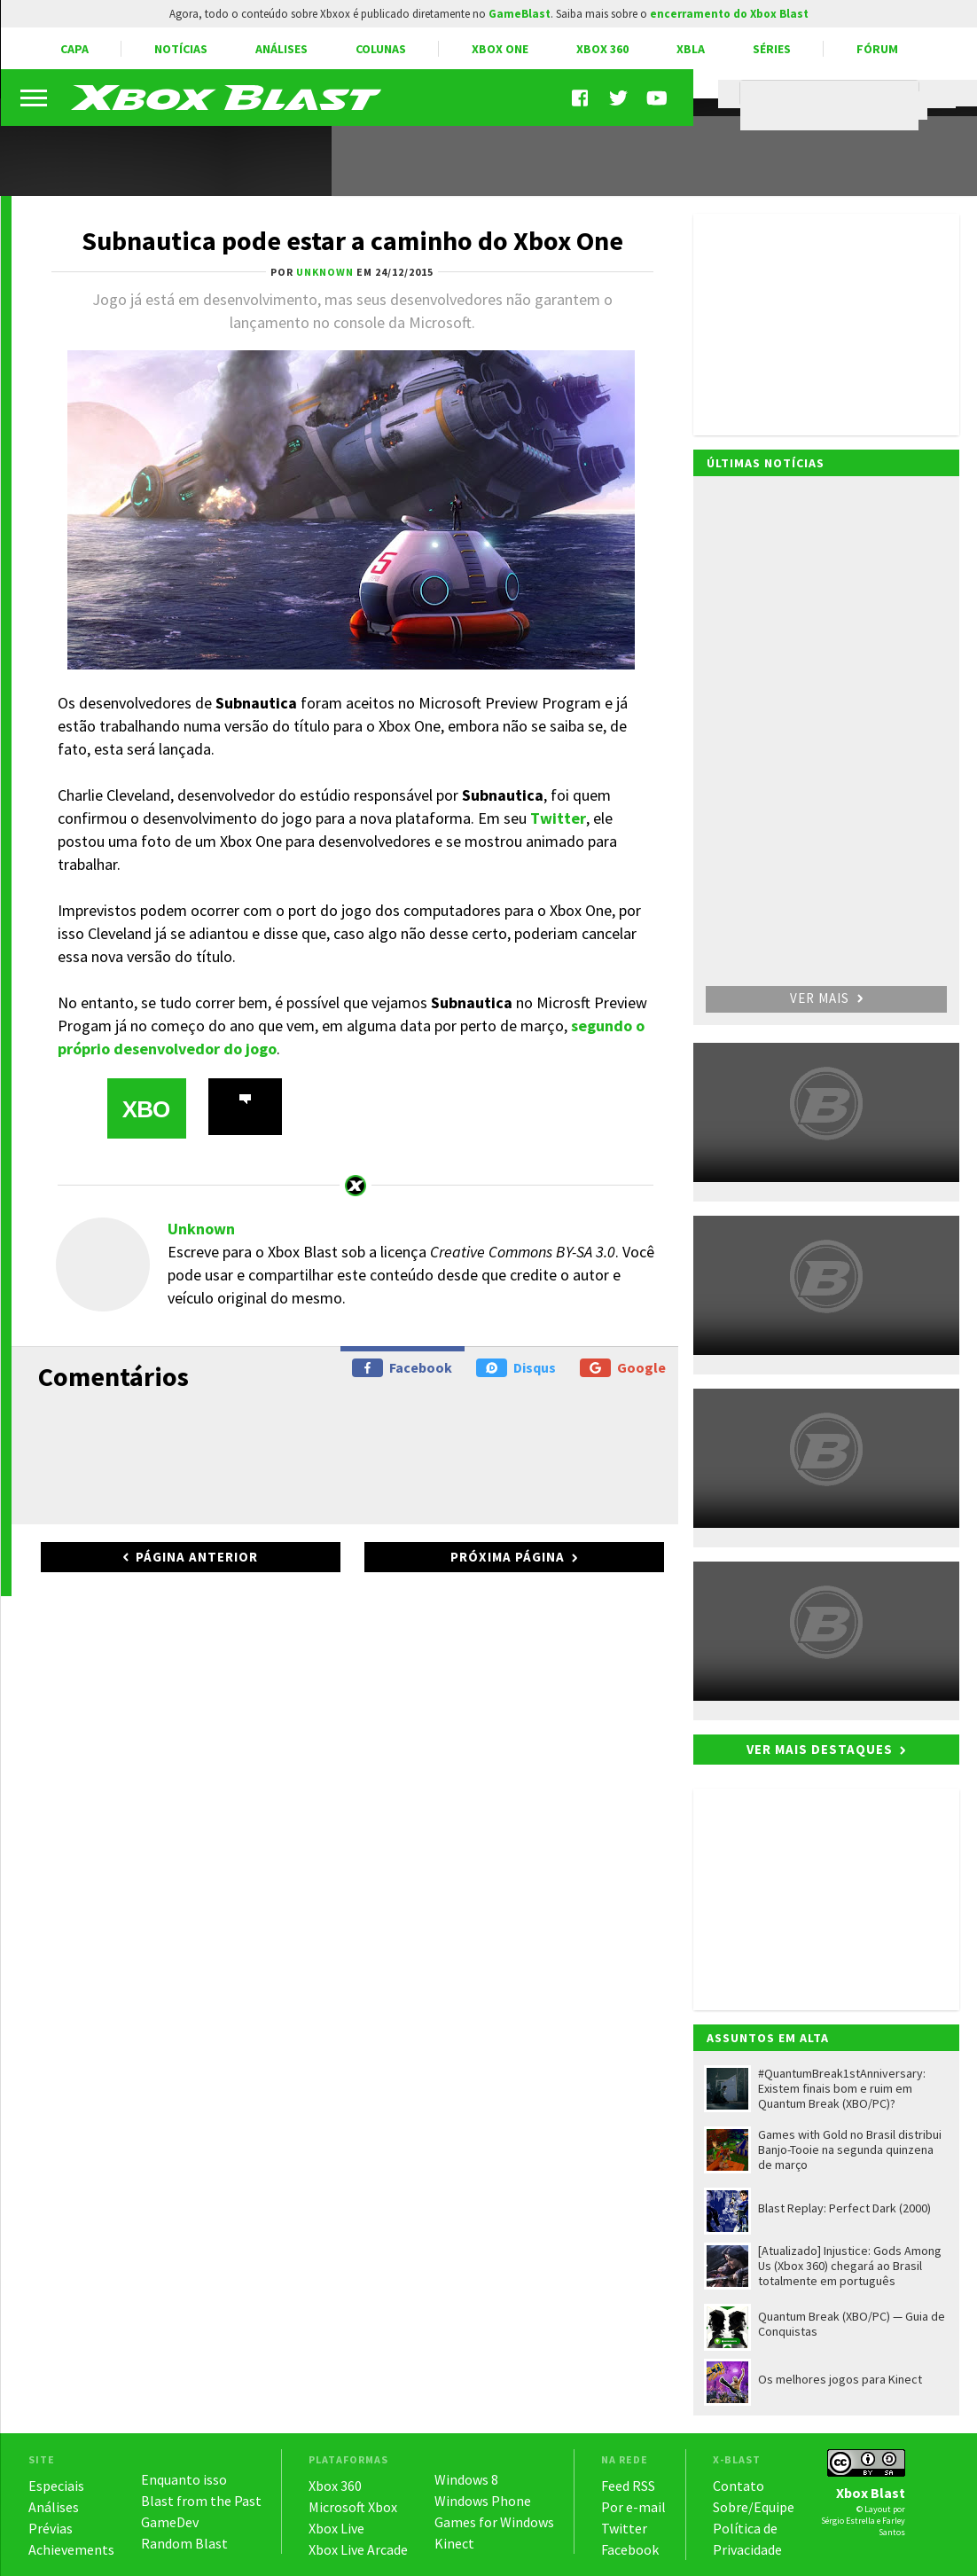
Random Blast (184, 2543)
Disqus (516, 1367)
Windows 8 (466, 2479)
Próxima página (507, 1556)
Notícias (180, 49)
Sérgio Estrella (848, 2520)
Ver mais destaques (819, 1749)
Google (623, 1367)
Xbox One (500, 49)
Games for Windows (494, 2522)
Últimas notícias (766, 463)
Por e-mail (633, 2507)
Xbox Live (336, 2528)
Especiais (56, 2485)
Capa (74, 49)
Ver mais (826, 998)
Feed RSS (628, 2485)
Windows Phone (482, 2500)
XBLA (690, 49)
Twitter (558, 818)
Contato (738, 2485)
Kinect (454, 2543)
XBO (145, 1109)
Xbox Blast (870, 2493)
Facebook (402, 1367)
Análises (281, 49)
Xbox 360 (602, 49)
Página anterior (197, 1556)
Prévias (50, 2528)
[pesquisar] (833, 105)
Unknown (201, 1228)
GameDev (170, 2522)
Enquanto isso (184, 2479)
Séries (772, 49)
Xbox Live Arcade (358, 2549)
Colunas (381, 49)
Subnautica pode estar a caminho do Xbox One (352, 240)
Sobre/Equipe (753, 2507)
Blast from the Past (201, 2500)
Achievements (71, 2549)
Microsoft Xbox (353, 2507)
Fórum (877, 49)
